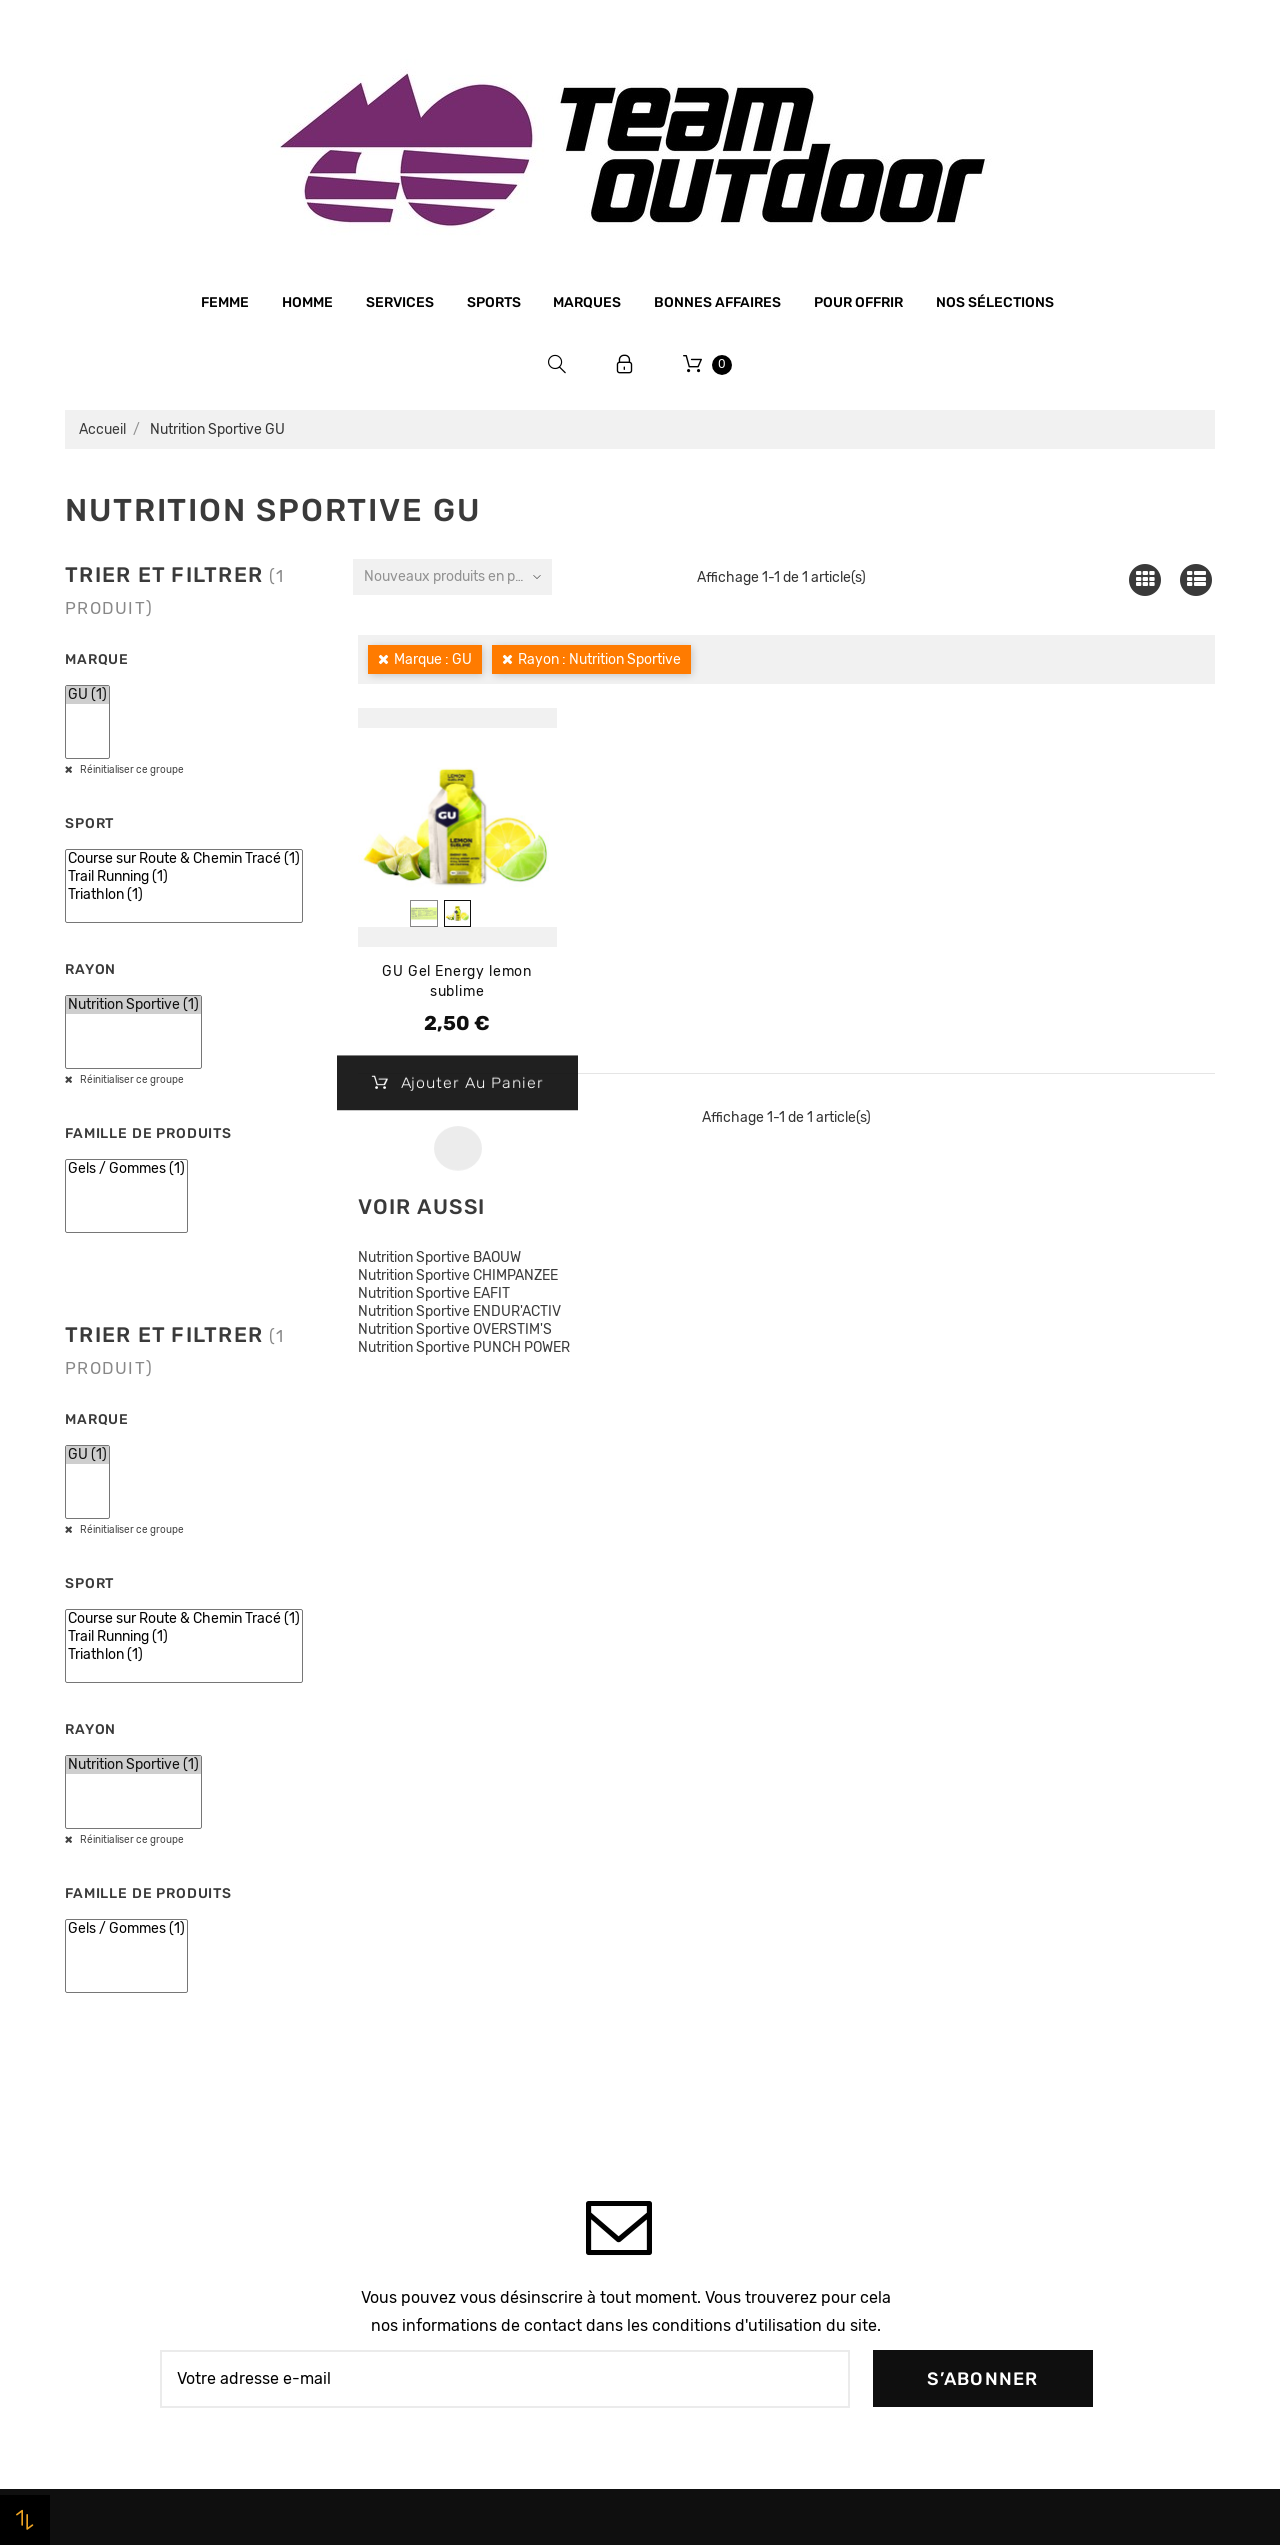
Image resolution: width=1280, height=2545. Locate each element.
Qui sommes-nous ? (428, 2031)
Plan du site (399, 2296)
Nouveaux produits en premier (458, 576)
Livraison (390, 2183)
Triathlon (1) (184, 895)
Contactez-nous (415, 2259)
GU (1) (87, 695)
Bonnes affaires (717, 302)
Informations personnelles (1035, 1994)
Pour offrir (858, 302)
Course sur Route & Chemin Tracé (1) (184, 859)
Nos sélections (995, 302)
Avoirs (965, 2070)
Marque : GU (433, 659)
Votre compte (1024, 1937)
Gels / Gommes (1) (126, 1169)
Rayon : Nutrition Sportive (599, 659)
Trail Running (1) (184, 877)
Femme (225, 302)
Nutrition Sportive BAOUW (439, 1257)
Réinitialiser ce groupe (131, 770)
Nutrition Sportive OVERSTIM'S (455, 1329)
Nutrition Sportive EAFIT (434, 1293)
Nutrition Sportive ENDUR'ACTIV (459, 1311)
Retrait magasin (413, 2221)
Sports (494, 302)
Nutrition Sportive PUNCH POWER (464, 1347)
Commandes (986, 2032)
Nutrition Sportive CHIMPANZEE (458, 1275)
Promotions (691, 2024)
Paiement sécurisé (422, 2145)
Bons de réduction (1007, 2146)
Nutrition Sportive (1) (133, 1005)
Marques (587, 302)
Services (400, 302)
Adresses (975, 2108)
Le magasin (397, 1993)
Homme (307, 302)
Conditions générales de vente (464, 2107)
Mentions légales (417, 2069)
